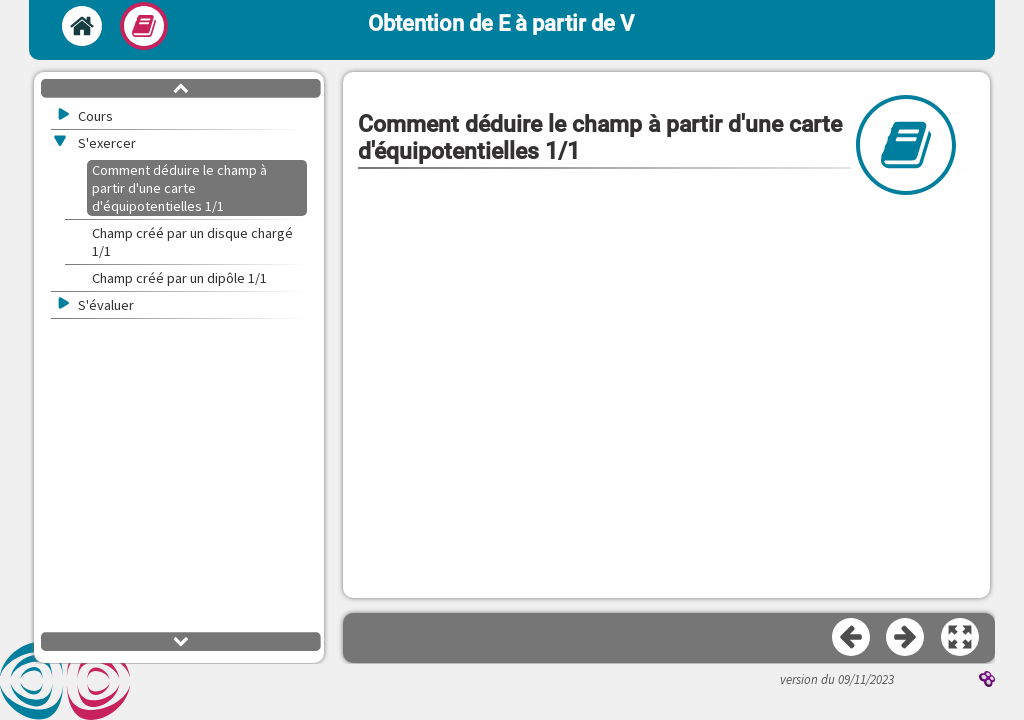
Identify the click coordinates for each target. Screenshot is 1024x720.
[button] (961, 638)
